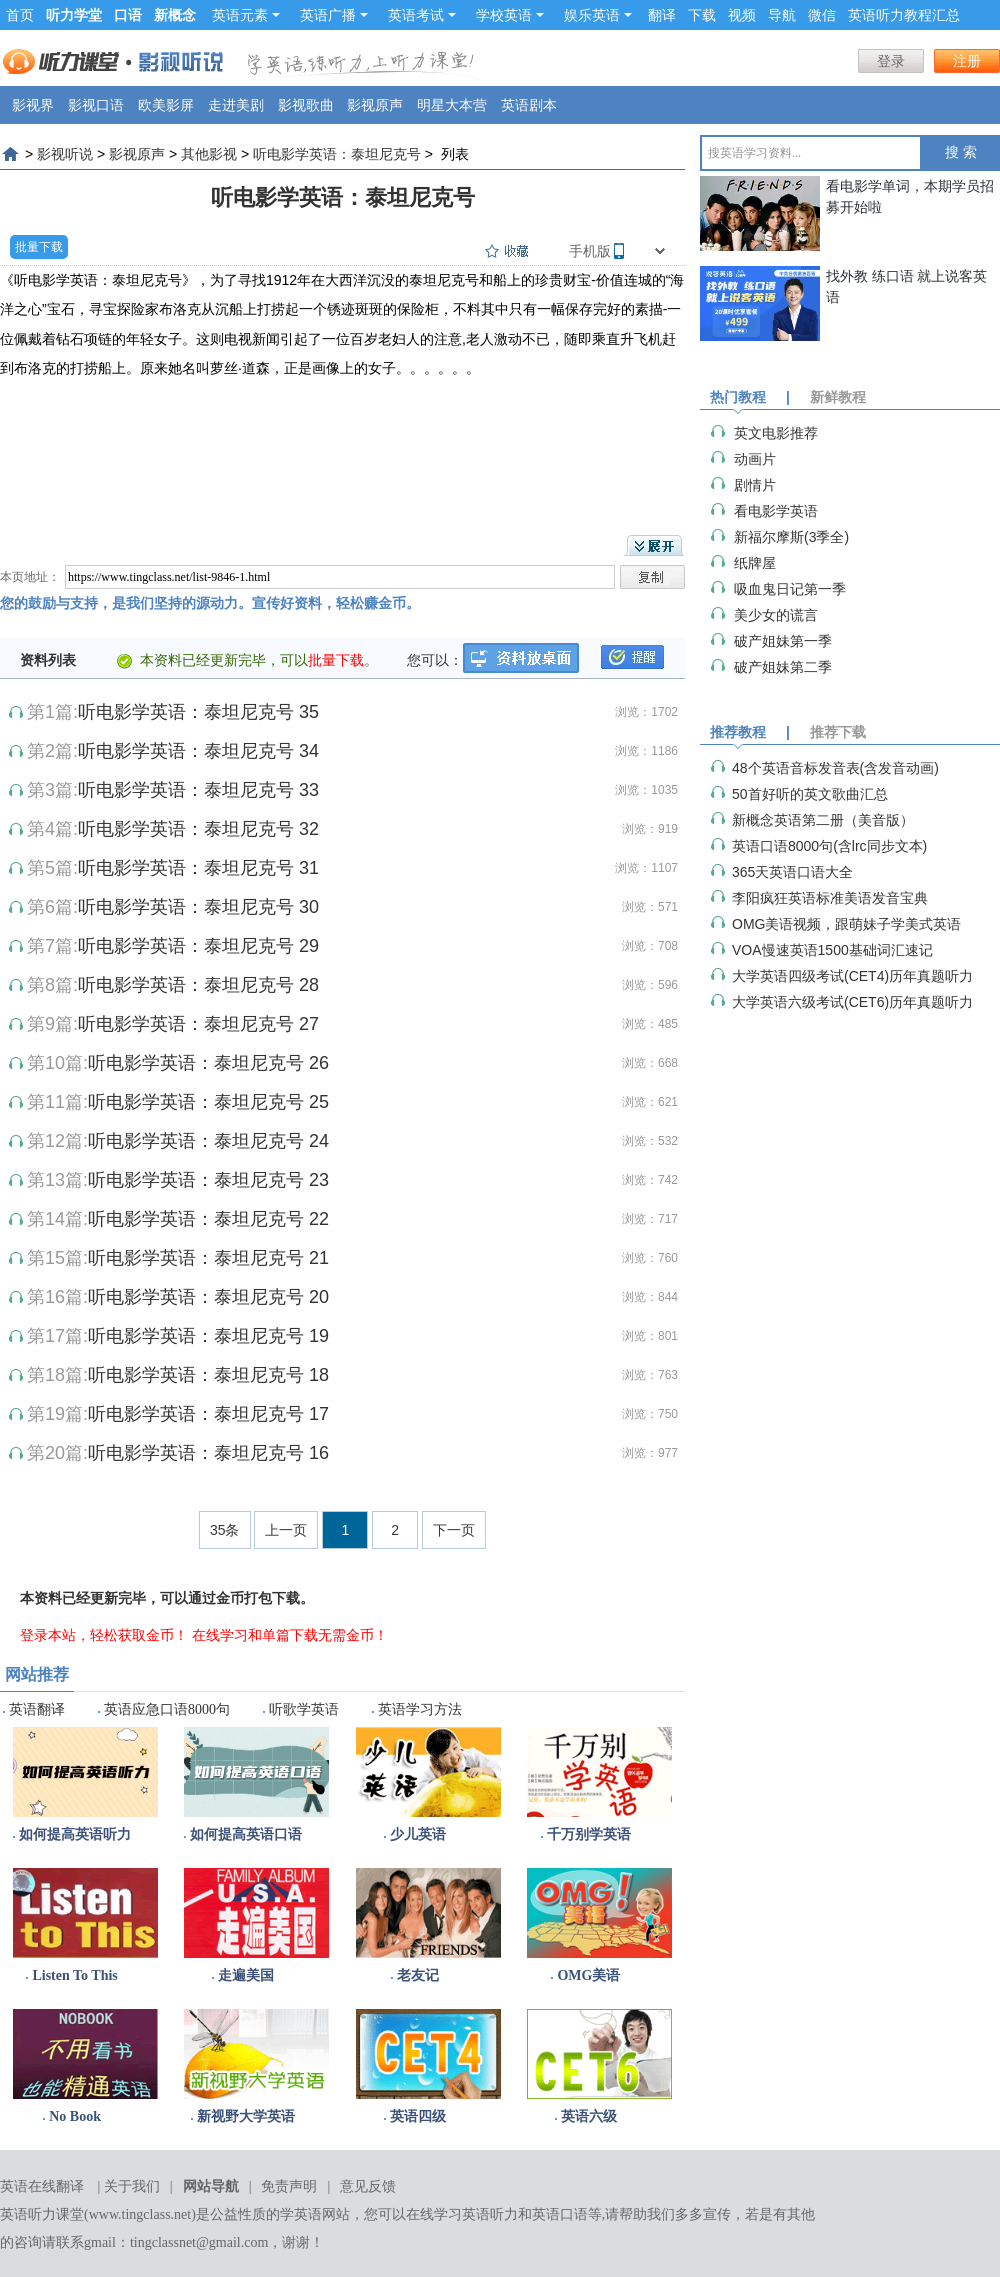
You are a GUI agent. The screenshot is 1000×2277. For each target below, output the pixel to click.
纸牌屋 (755, 563)
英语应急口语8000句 (167, 1709)
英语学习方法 (420, 1709)
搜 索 (961, 152)
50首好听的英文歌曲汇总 (810, 794)
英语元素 (246, 15)
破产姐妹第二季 (783, 667)
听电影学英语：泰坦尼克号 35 (198, 712)
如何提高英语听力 (75, 1834)
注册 (967, 61)
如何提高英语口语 (246, 1834)
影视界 (33, 105)
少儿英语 (418, 1834)
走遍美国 (246, 1975)
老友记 (418, 1975)
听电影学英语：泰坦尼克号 (337, 154)
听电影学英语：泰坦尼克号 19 (208, 1336)
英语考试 (422, 15)
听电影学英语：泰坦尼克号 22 (208, 1219)
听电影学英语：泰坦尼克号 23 (208, 1180)
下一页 (454, 1530)
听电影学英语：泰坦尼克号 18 (208, 1375)
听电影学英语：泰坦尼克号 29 (198, 946)
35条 (225, 1530)
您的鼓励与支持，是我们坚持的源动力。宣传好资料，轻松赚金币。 (210, 603)
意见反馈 (368, 2186)
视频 (742, 15)
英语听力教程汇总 (904, 15)
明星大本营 (452, 105)
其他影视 (209, 154)
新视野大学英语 (246, 2116)
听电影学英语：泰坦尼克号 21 (208, 1258)
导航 (782, 15)
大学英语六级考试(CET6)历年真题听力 (852, 1002)
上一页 (286, 1530)
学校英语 (510, 15)
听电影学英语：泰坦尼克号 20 (208, 1297)
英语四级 (418, 2116)
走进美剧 (236, 105)
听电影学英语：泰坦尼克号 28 (198, 985)
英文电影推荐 (776, 433)
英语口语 (560, 2214)
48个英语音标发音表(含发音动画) (835, 768)
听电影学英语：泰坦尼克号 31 (198, 868)
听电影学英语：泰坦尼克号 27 (198, 1024)
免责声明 (289, 2186)
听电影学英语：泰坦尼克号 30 (198, 907)
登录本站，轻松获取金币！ (104, 1635)
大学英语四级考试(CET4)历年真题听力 (852, 976)
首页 (20, 15)
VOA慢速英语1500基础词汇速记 (832, 950)
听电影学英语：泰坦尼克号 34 (198, 751)
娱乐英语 (598, 15)
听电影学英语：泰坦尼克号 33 (198, 790)
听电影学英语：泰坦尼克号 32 (198, 829)
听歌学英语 (304, 1709)
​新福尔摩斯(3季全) (791, 537)
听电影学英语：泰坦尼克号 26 (208, 1063)
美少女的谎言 (776, 615)
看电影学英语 (776, 511)
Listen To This (74, 1975)
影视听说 (65, 154)
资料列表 (48, 660)
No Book (75, 2116)
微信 (822, 15)
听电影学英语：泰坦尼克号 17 (208, 1414)
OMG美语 (588, 1975)
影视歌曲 (306, 105)
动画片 (755, 459)
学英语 (301, 2214)
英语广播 (334, 15)
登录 (891, 61)
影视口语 (96, 105)
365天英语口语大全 (792, 872)
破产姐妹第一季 (783, 641)
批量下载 (39, 247)
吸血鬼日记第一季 (790, 589)
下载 (702, 15)
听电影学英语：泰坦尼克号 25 (208, 1102)
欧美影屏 (166, 105)
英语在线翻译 (42, 2186)
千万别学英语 (589, 1834)
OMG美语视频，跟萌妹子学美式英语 (846, 924)
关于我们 (132, 2186)
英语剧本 (529, 105)
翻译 (662, 15)
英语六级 (589, 2116)
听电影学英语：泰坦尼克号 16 (208, 1453)
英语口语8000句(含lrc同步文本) (829, 846)
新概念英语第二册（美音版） (823, 820)
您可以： (435, 660)
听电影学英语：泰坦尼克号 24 (208, 1141)
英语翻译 (37, 1709)
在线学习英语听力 (462, 2214)
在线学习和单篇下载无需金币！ (290, 1635)
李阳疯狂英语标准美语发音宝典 (830, 898)
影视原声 (375, 105)
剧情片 (755, 485)
